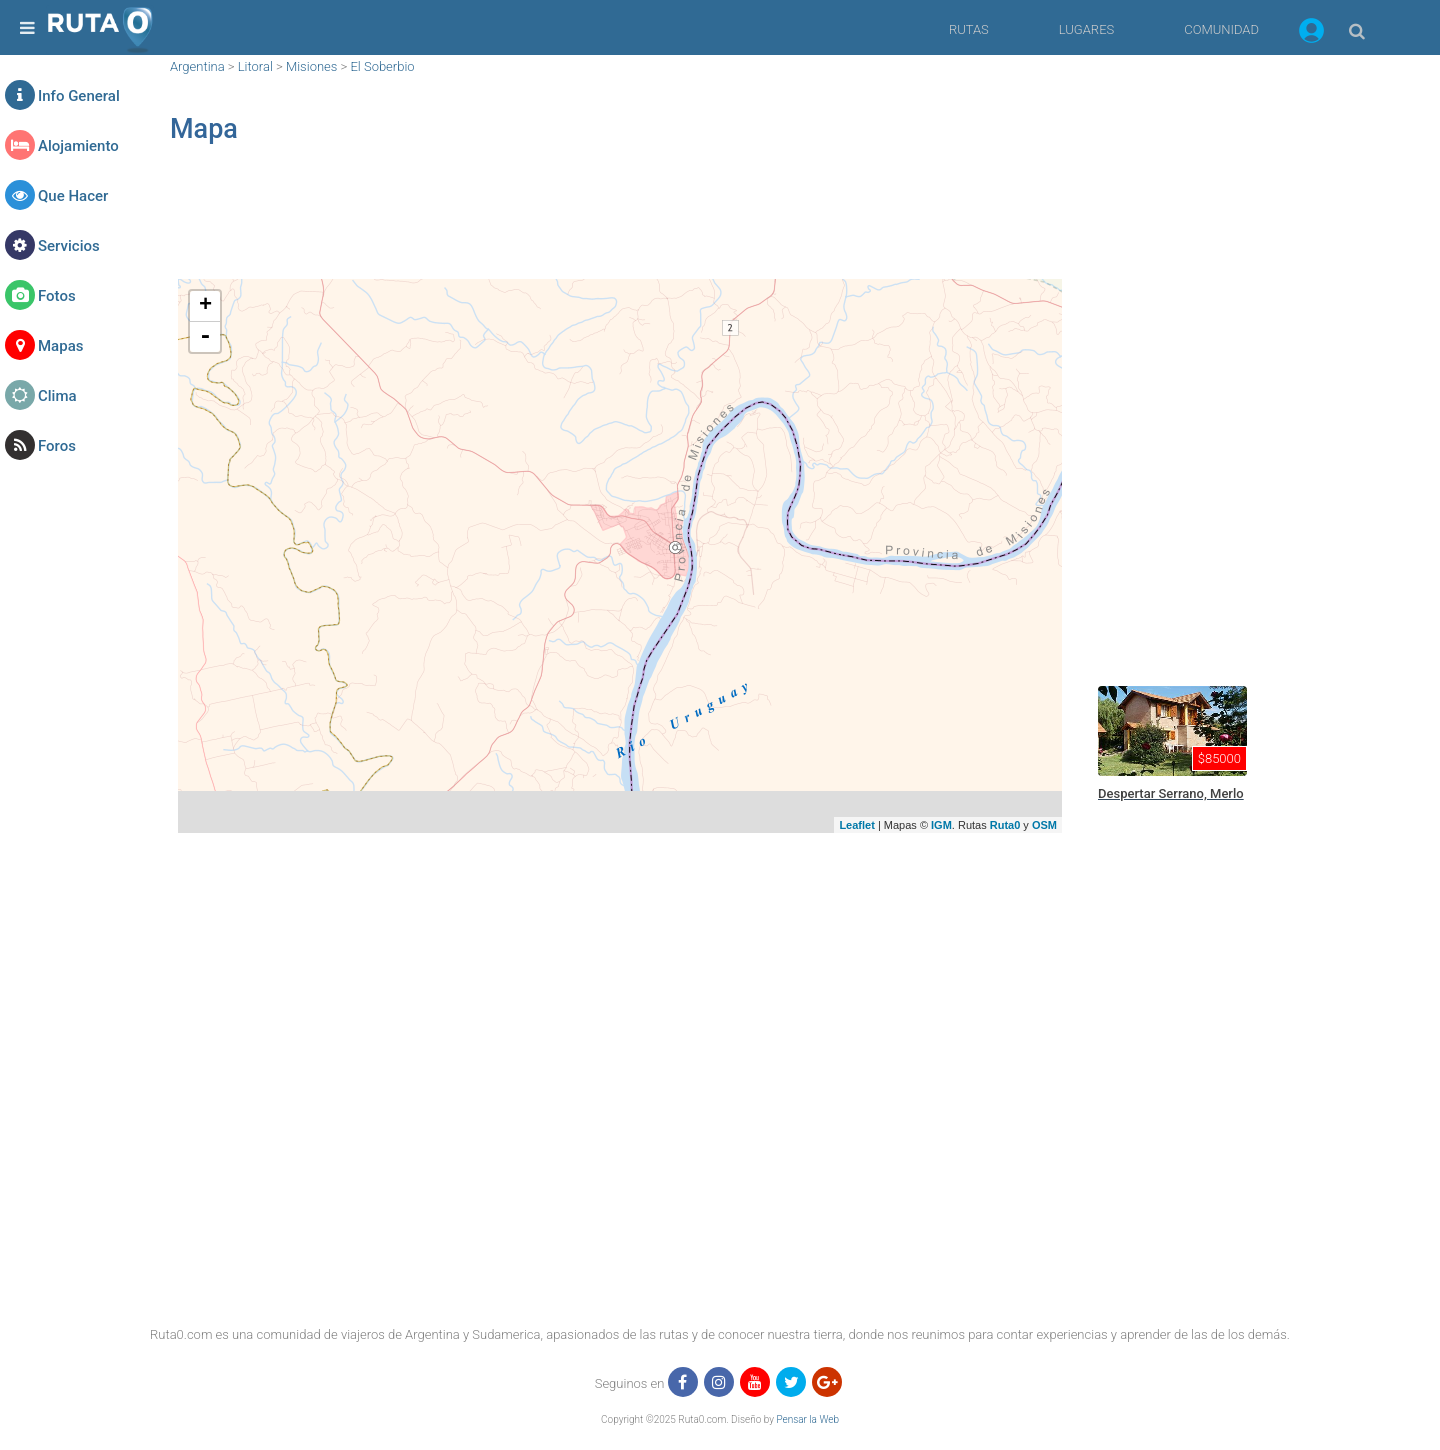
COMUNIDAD (1221, 29)
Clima (57, 396)
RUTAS (969, 29)
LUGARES (1086, 29)
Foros (57, 446)
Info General (79, 96)
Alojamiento (78, 146)
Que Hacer (73, 196)
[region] (620, 226)
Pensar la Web (807, 1419)
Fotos (57, 296)
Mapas (60, 346)
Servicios (69, 246)
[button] (1311, 34)
